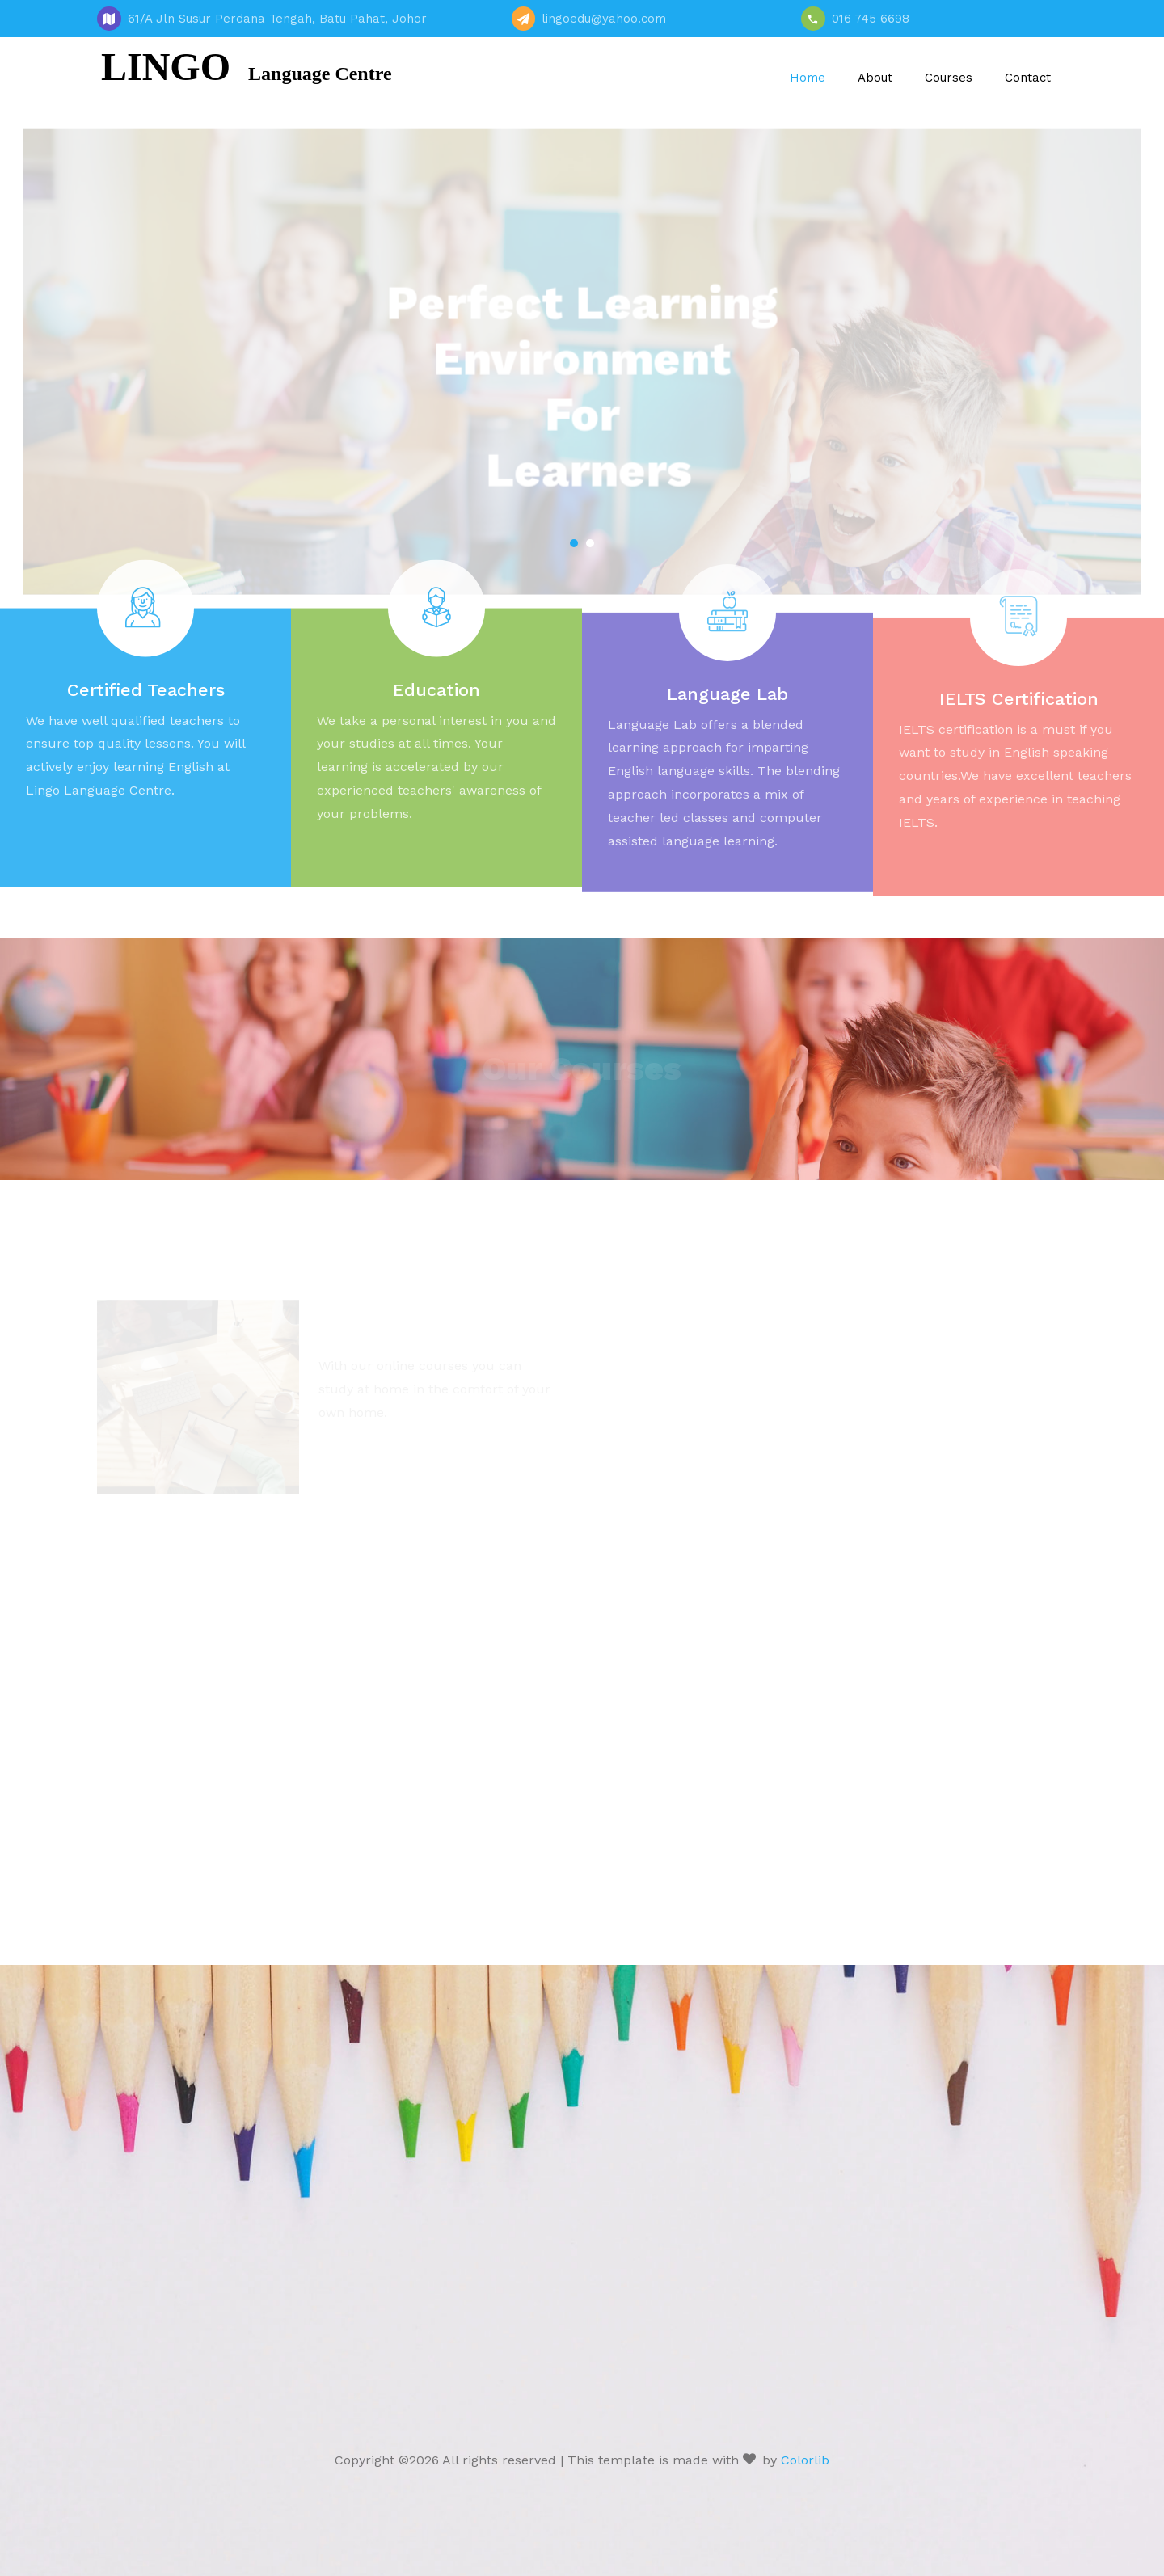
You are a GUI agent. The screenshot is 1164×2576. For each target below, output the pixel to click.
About (875, 77)
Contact (1028, 77)
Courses (948, 77)
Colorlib (805, 2460)
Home (807, 77)
